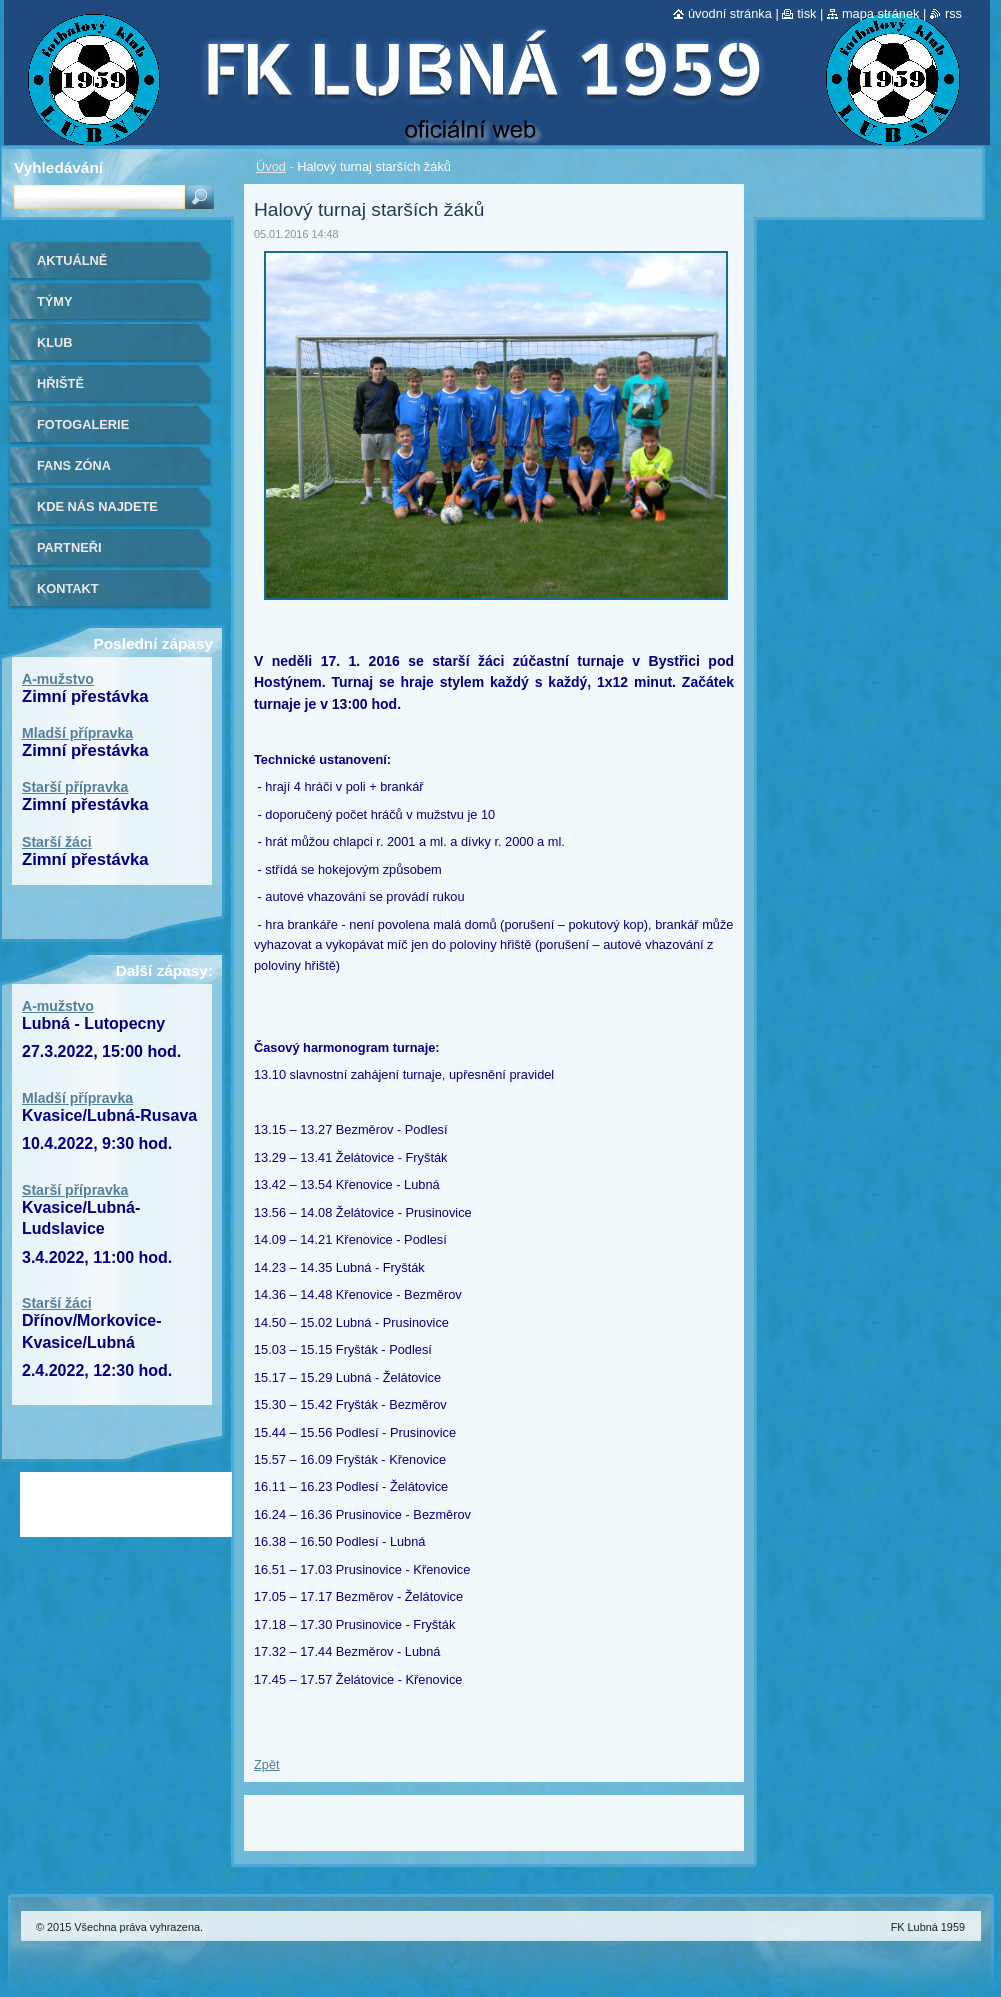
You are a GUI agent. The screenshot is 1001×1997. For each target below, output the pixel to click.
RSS (953, 13)
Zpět (267, 1764)
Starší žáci (57, 842)
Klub (55, 342)
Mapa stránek (881, 13)
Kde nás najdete (97, 506)
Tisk (806, 13)
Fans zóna (74, 465)
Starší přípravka (75, 787)
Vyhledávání (58, 167)
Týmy (55, 301)
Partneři (69, 547)
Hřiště (60, 383)
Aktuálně (72, 260)
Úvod (271, 166)
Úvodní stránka (730, 13)
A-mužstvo (58, 679)
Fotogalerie (83, 424)
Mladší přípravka (77, 733)
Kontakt (68, 588)
